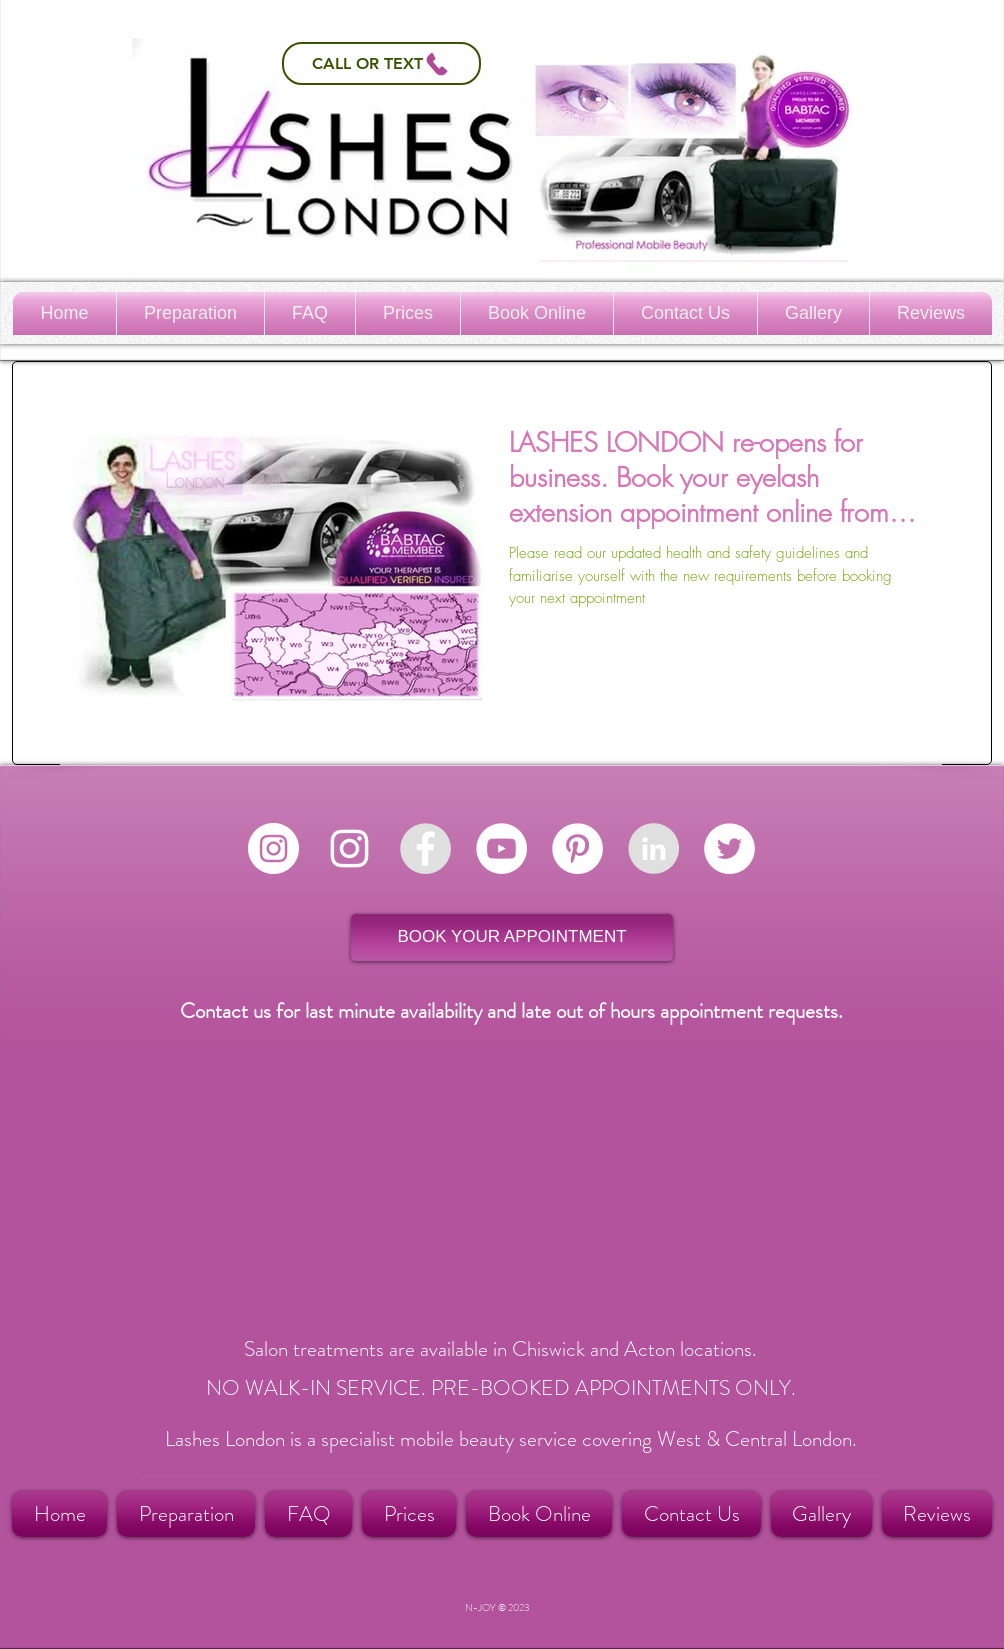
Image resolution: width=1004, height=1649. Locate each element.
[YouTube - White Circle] (501, 848)
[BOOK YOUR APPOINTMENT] (512, 937)
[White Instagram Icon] (349, 848)
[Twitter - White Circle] (729, 848)
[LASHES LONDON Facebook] (425, 848)
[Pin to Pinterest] (948, 386)
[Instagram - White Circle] (273, 848)
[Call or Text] (381, 63)
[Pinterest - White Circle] (577, 848)
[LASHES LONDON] (653, 848)
